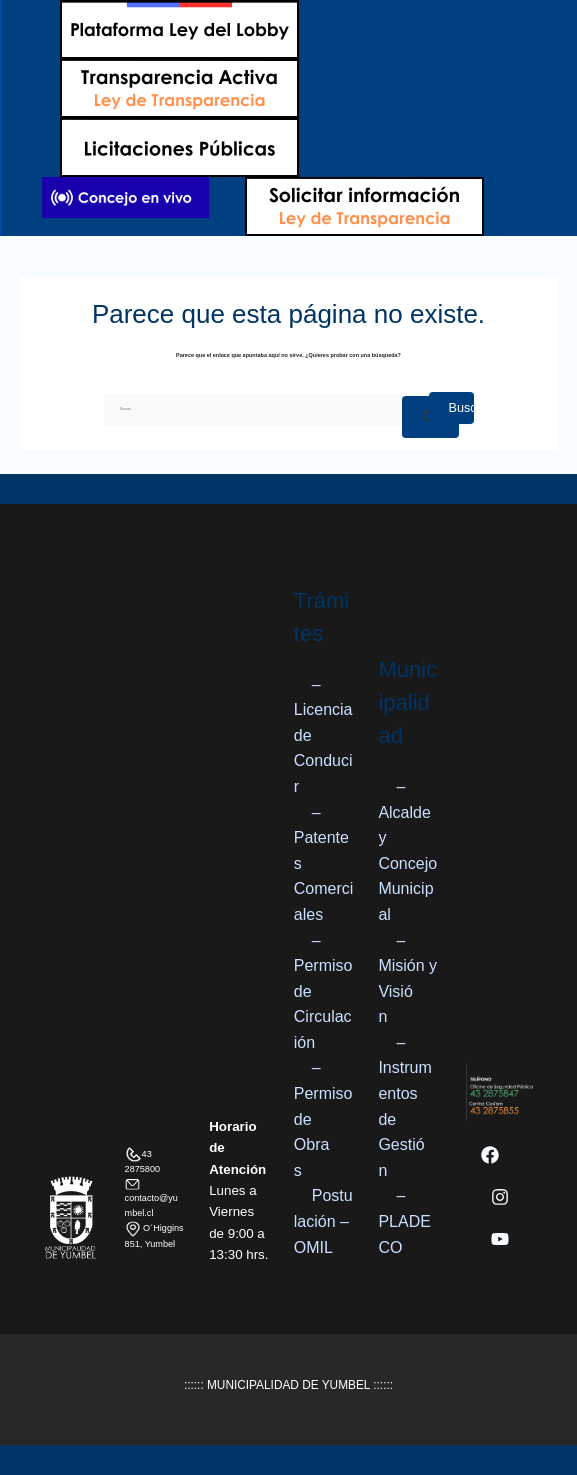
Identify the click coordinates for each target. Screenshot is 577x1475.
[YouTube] (500, 1239)
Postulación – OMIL (323, 1221)
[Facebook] (490, 1155)
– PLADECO (404, 1221)
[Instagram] (500, 1197)
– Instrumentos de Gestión (404, 1106)
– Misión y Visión (407, 979)
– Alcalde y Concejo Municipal (407, 850)
